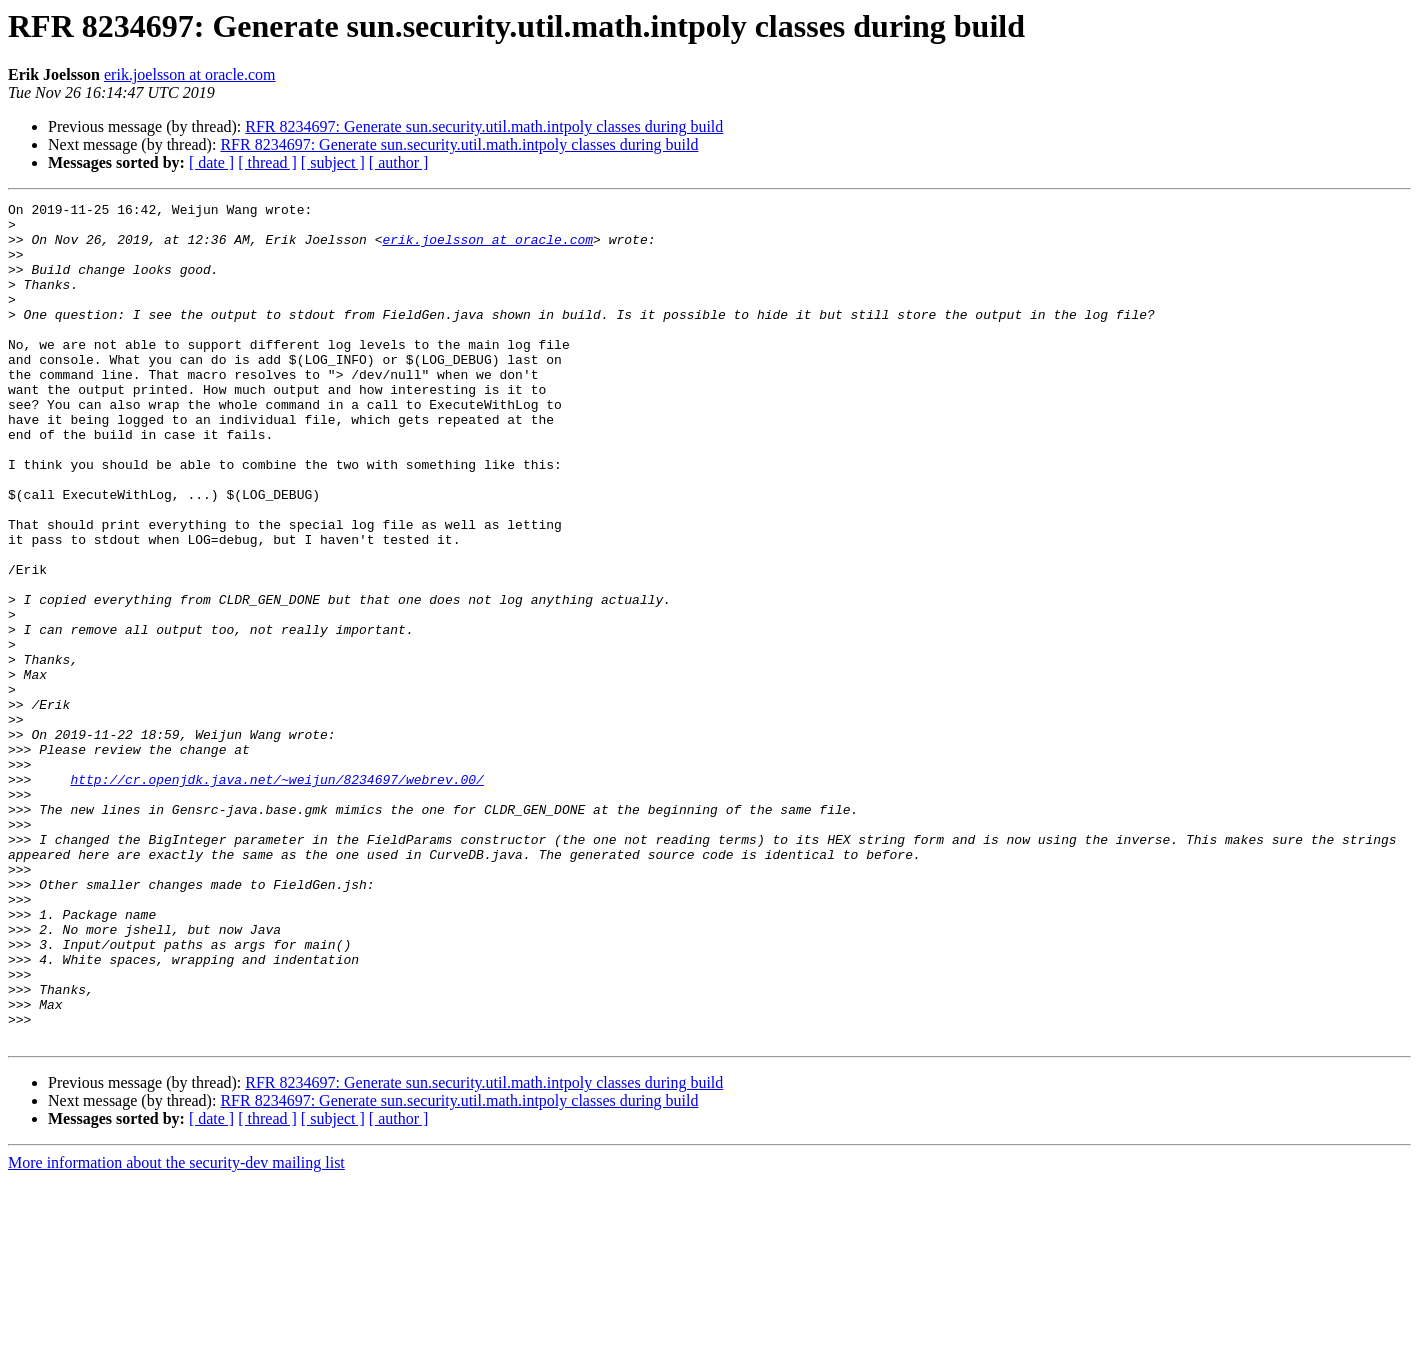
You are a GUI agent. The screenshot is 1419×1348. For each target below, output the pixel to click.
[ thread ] (267, 162)
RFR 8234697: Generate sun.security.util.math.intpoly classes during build (484, 126)
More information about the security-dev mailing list (176, 1330)
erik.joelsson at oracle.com (190, 74)
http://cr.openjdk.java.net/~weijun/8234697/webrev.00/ (276, 896)
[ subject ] (333, 162)
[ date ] (211, 162)
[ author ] (399, 162)
